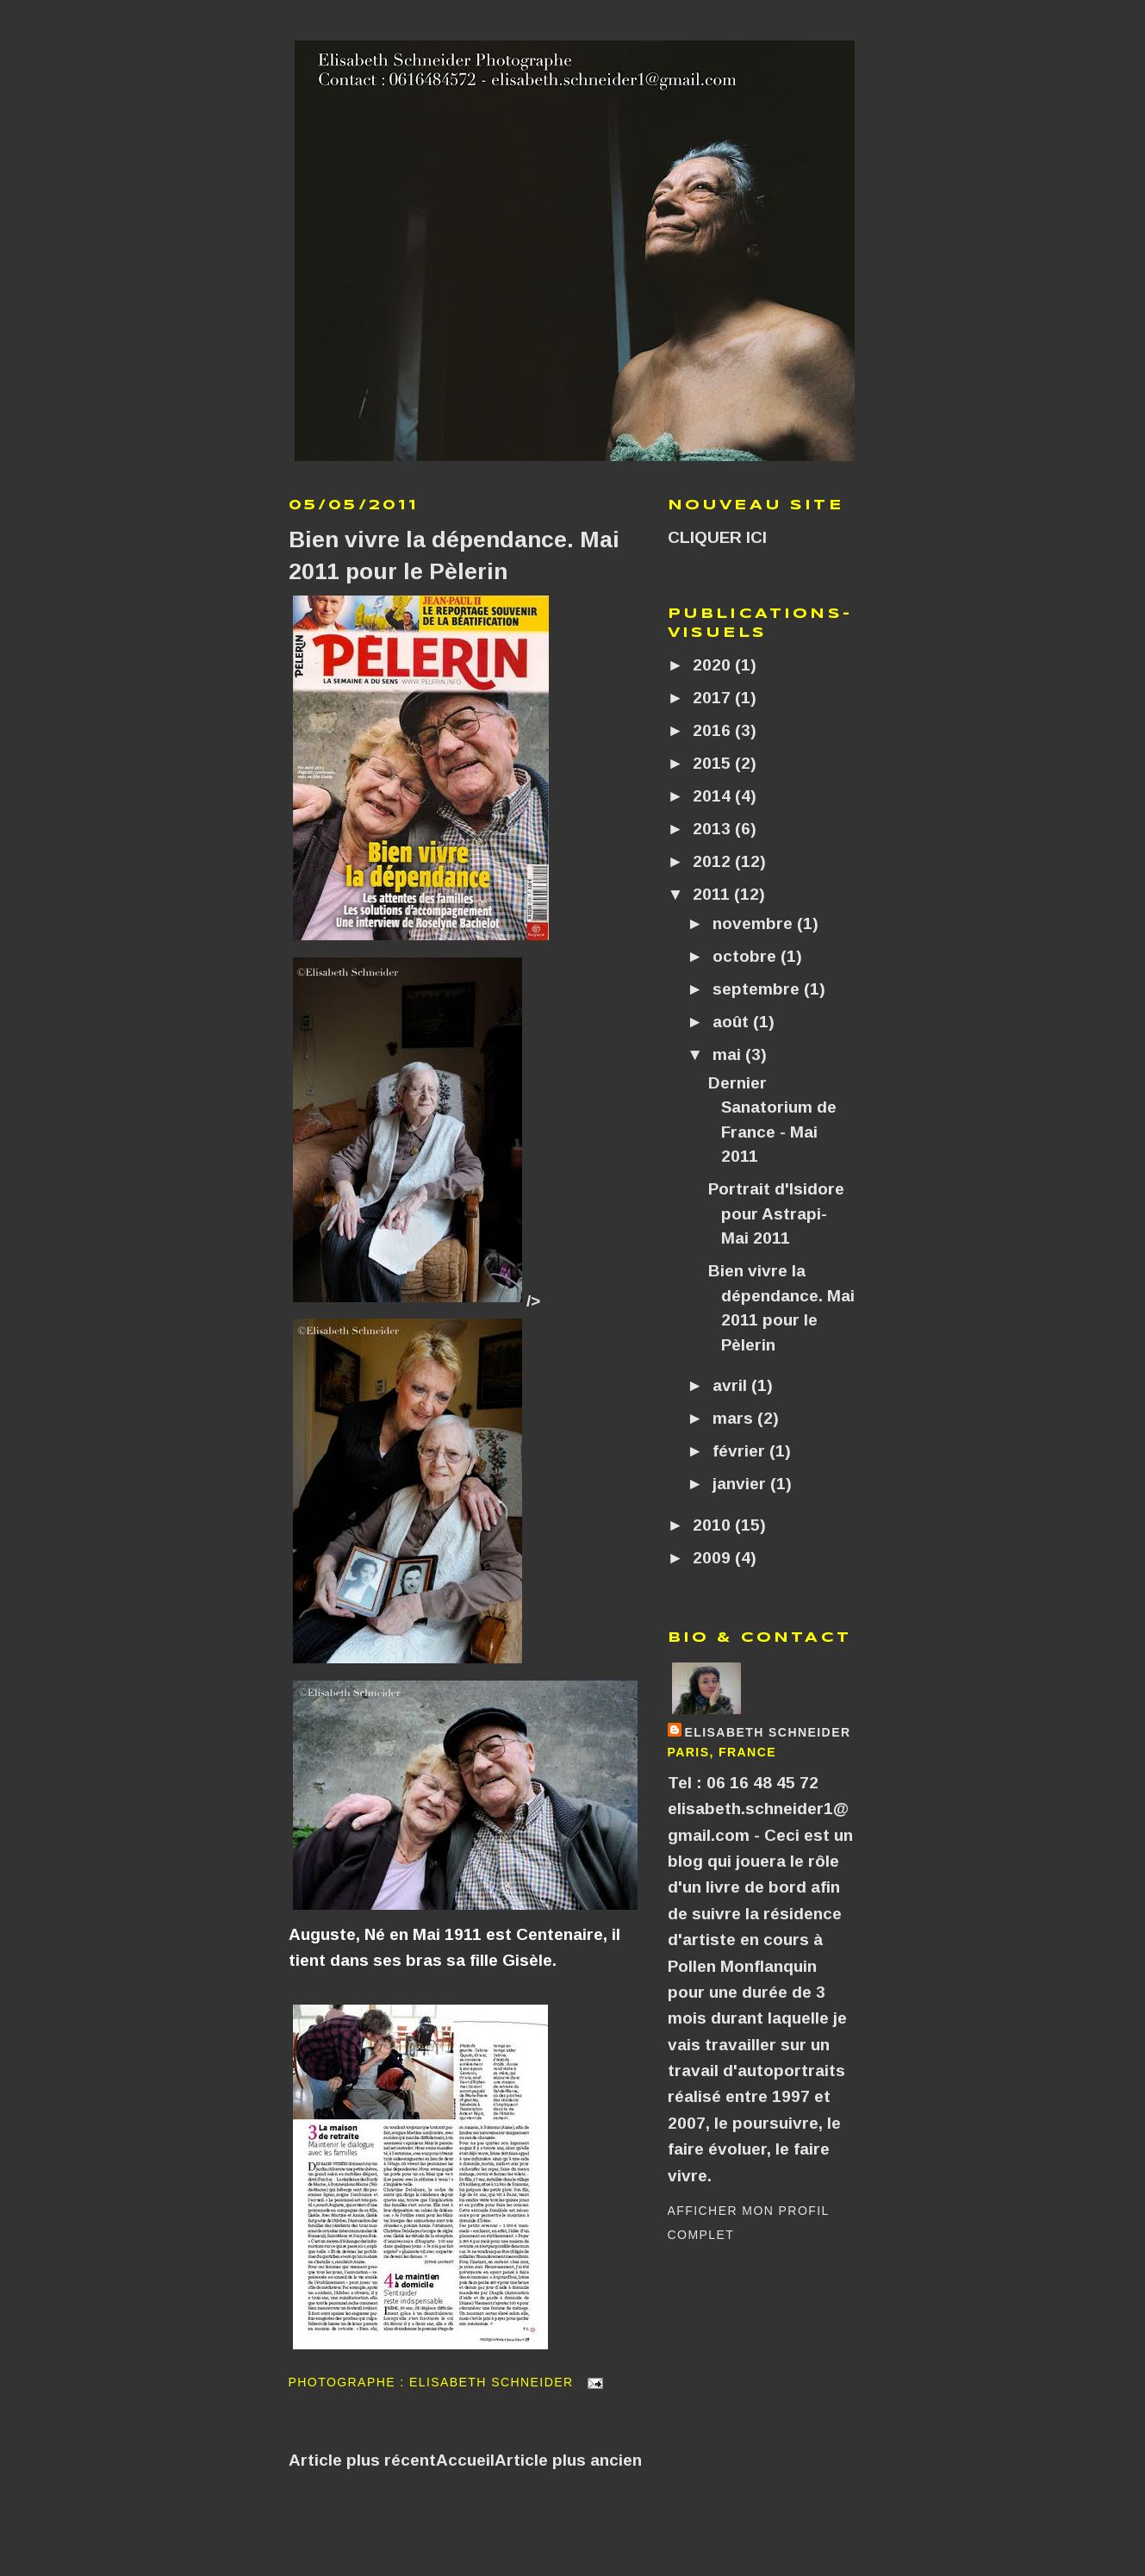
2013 (714, 829)
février (741, 1451)
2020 (714, 665)
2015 (714, 763)
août (733, 1022)
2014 (714, 796)
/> (414, 1301)
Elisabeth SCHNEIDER (768, 1732)
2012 (714, 861)
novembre (755, 923)
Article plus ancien (568, 2460)
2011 (713, 894)
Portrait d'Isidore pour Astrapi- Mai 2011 (776, 1213)
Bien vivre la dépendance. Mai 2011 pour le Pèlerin (454, 555)
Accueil (465, 2460)
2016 (714, 730)
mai (729, 1054)
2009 (714, 1558)
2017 (714, 698)
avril (732, 1385)
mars (735, 1418)
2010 (714, 1525)
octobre (747, 956)
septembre (758, 989)
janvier (741, 1484)
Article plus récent (362, 2460)
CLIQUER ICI (717, 537)
